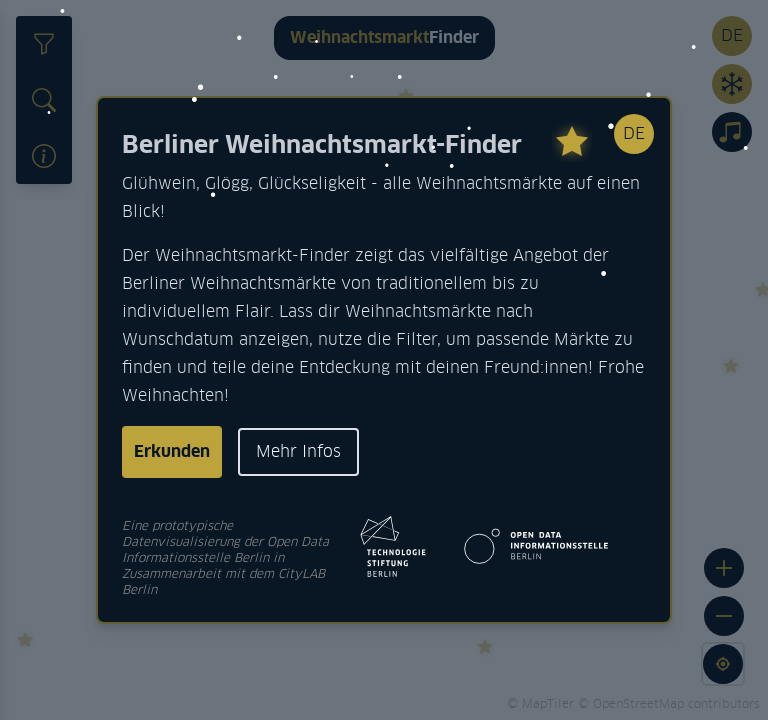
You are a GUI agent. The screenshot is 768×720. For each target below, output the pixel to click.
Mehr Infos (298, 451)
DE (634, 133)
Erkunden (172, 452)
